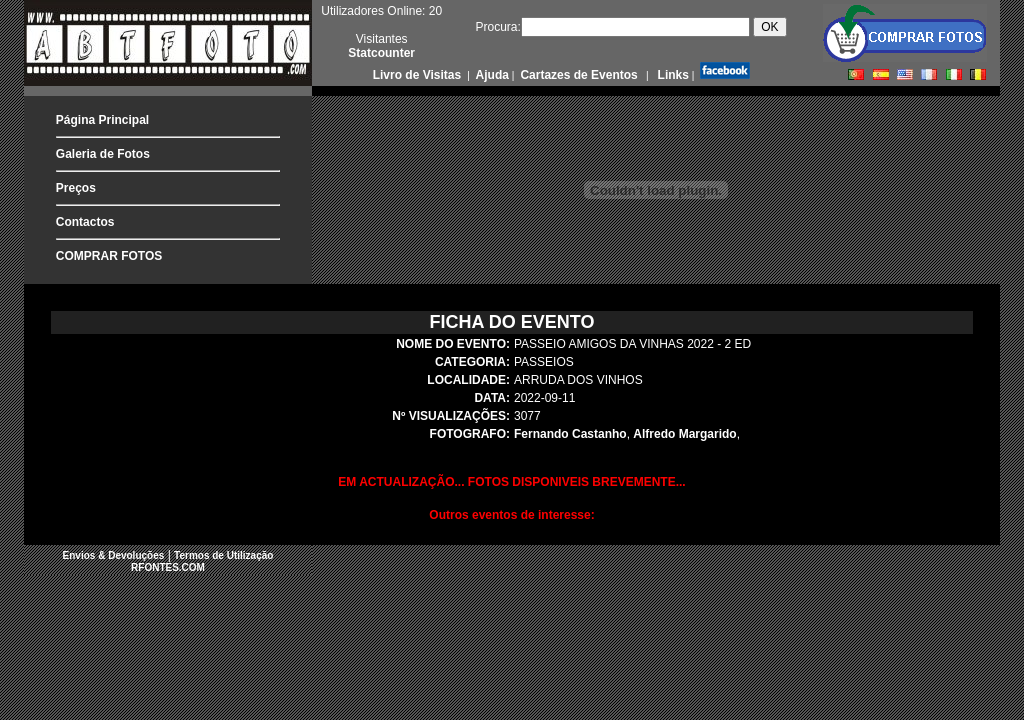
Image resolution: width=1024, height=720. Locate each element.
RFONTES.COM (168, 567)
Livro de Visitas (419, 75)
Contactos (85, 222)
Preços (76, 188)
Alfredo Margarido (684, 434)
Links (671, 75)
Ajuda (491, 75)
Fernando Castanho (570, 434)
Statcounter (381, 53)
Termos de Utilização (223, 555)
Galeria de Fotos (103, 154)
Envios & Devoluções (114, 555)
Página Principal (102, 120)
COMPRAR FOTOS (109, 256)
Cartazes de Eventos (577, 75)
